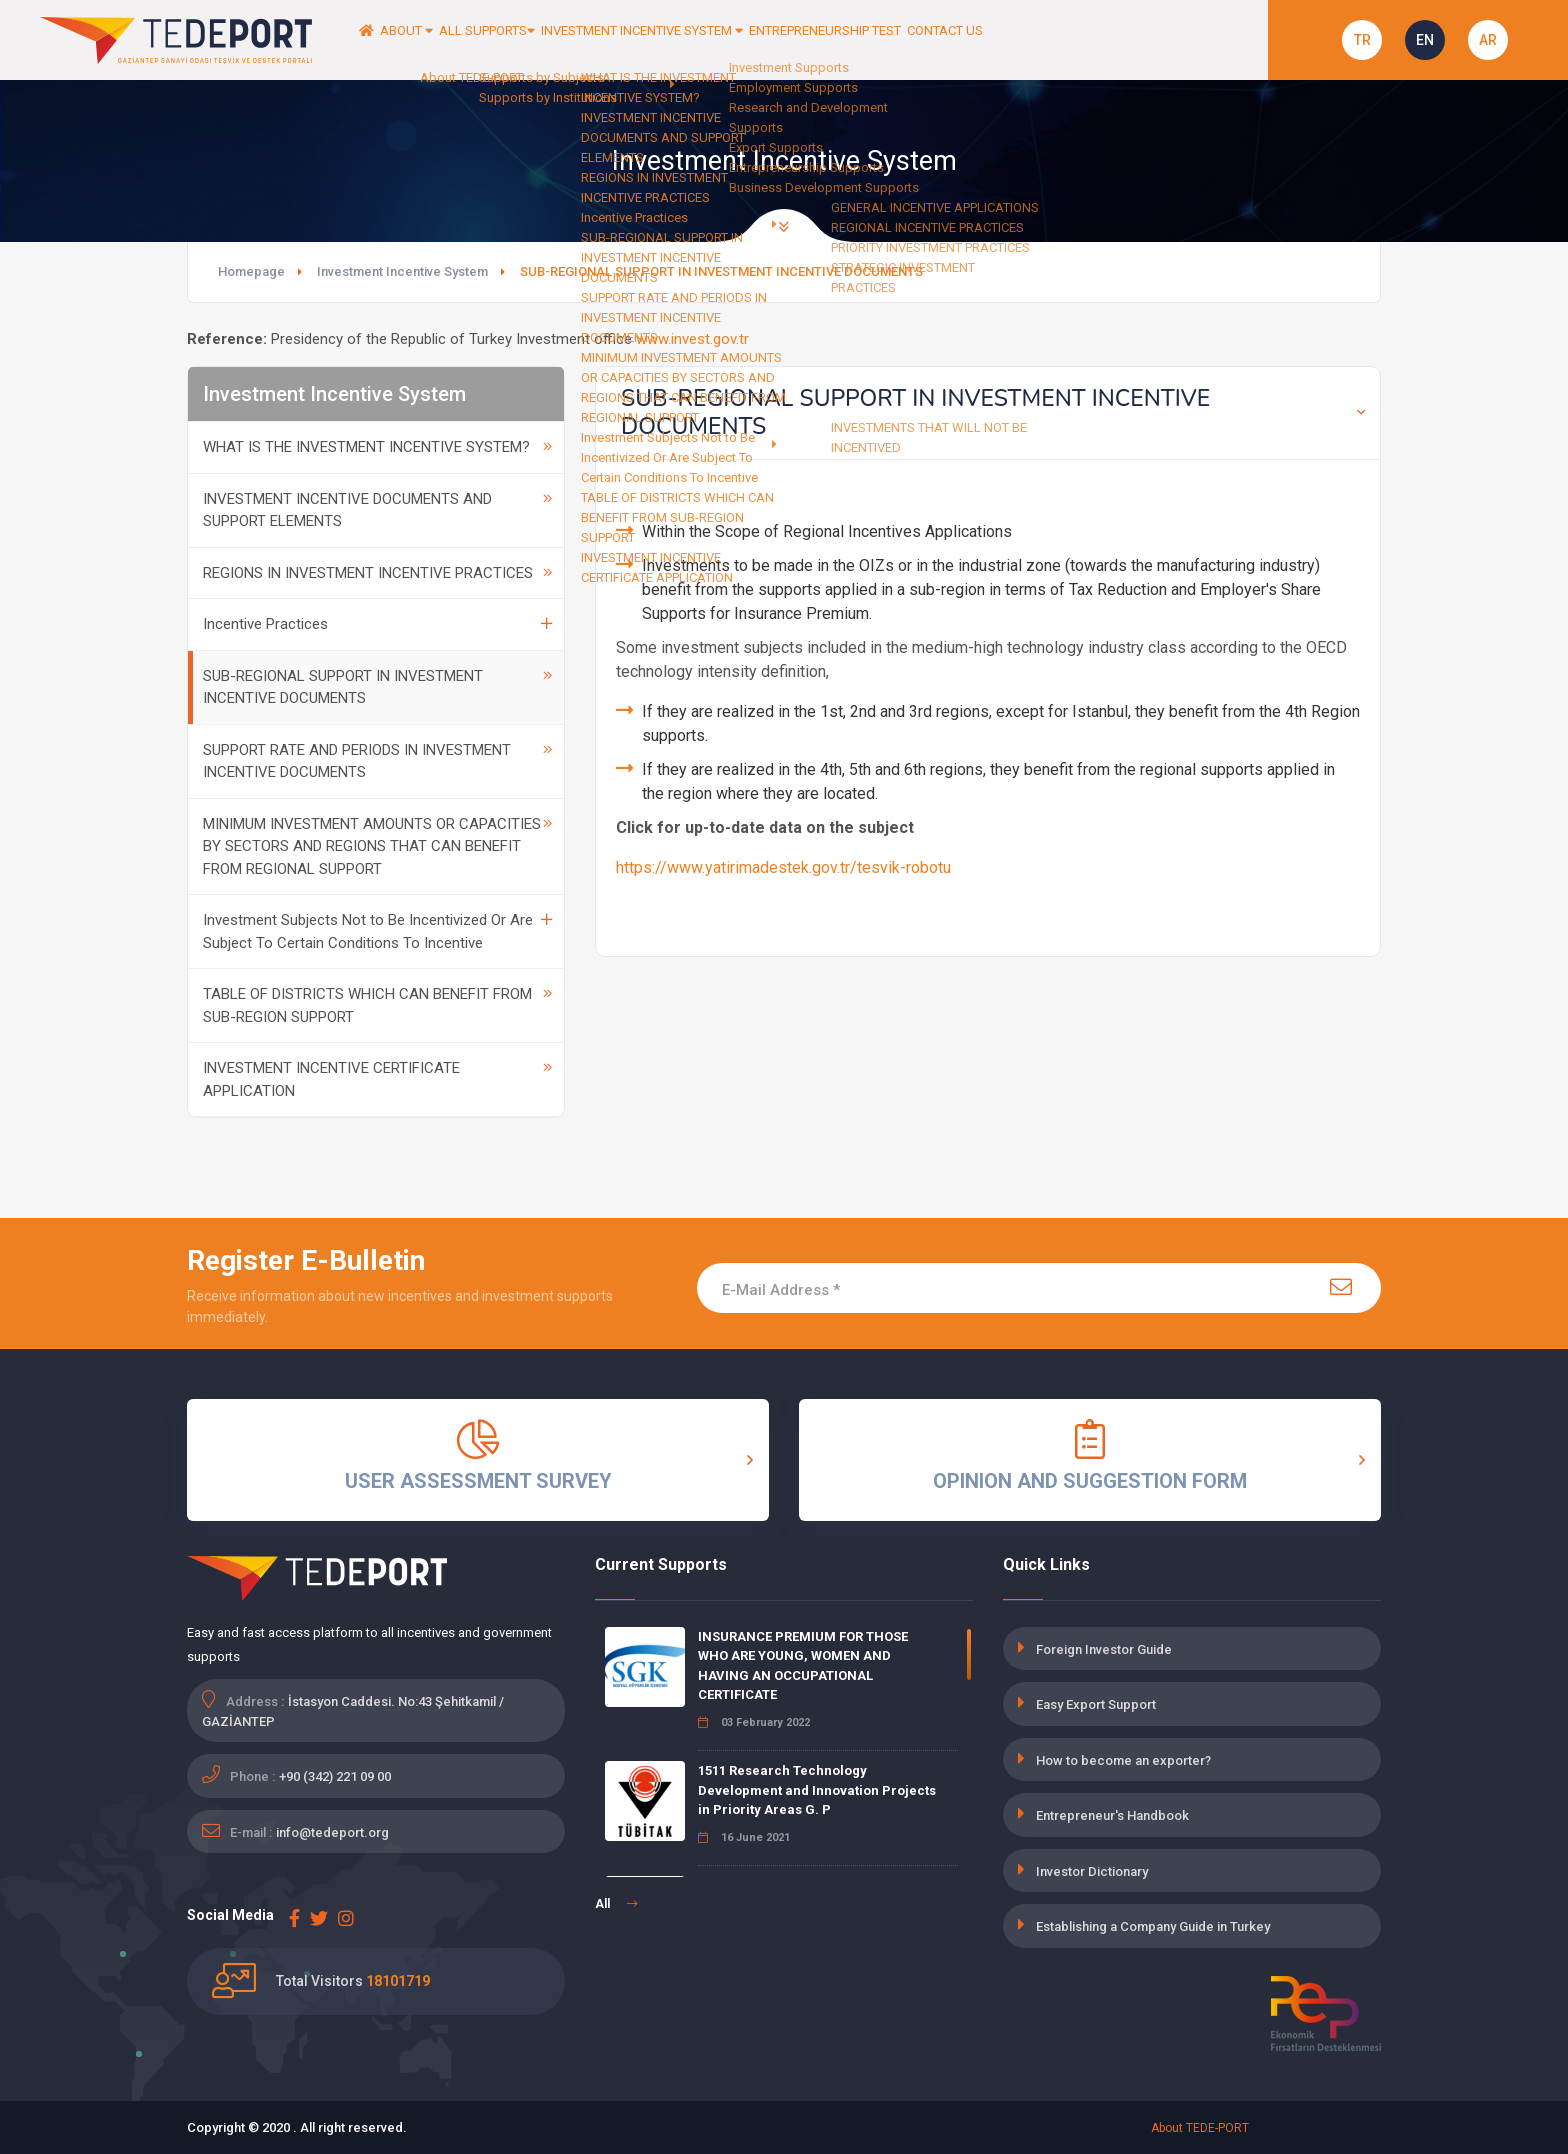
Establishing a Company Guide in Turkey (1153, 1926)
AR (1488, 40)
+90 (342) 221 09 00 (335, 1776)
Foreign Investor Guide (1104, 1649)
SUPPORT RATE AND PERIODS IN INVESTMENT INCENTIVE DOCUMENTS (377, 761)
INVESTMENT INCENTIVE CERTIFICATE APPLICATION (377, 1079)
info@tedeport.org (332, 1832)
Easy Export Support (1096, 1704)
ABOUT (442, 40)
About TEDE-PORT (1200, 2128)
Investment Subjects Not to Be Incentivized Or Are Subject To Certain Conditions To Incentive (377, 931)
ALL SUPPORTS (556, 40)
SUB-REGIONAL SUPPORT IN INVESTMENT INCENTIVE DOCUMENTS (377, 687)
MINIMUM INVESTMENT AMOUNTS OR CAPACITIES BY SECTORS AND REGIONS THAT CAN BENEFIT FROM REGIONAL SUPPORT (377, 846)
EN (1425, 40)
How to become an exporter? (1123, 1760)
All (616, 1904)
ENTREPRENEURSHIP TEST (985, 40)
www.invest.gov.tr (692, 339)
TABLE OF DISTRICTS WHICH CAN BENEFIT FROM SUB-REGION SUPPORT (377, 1005)
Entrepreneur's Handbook (1112, 1815)
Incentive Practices (377, 624)
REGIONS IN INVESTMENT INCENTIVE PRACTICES (377, 573)
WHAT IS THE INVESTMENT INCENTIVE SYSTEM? (377, 447)
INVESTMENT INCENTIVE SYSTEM (756, 40)
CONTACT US (1139, 40)
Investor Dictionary (1092, 1871)
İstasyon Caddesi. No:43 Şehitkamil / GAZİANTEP (353, 1711)
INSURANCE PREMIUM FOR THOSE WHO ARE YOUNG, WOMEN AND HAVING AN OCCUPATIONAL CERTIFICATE (803, 1666)
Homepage (251, 271)
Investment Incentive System (402, 271)
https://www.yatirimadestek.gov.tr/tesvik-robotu (783, 867)
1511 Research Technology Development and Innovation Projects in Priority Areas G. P (817, 1790)
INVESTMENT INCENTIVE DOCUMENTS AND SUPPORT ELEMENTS (377, 510)
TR (1362, 40)
